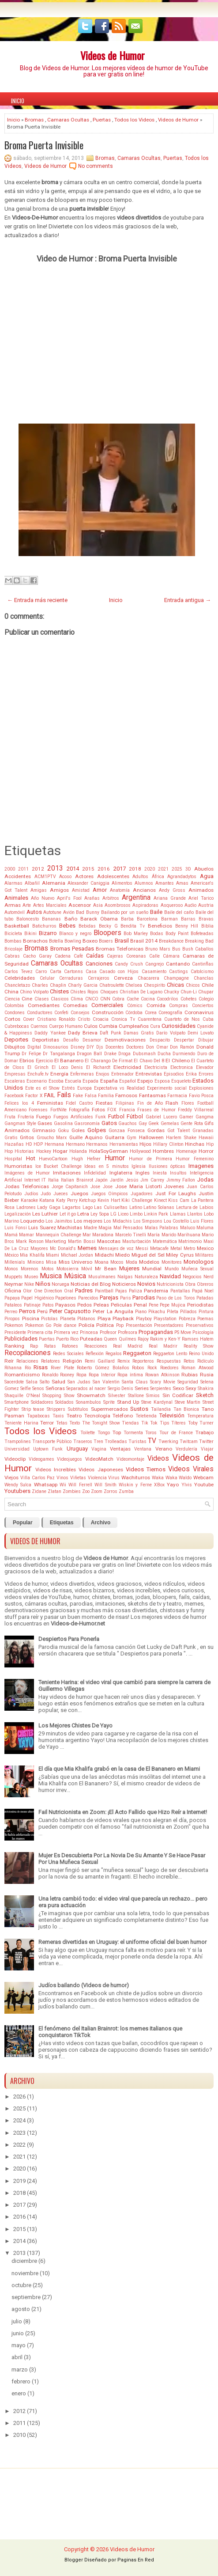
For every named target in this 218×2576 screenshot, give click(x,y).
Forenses (38, 1110)
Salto (44, 1382)
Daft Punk (110, 1033)
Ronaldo (50, 1375)
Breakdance (171, 941)
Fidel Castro (79, 1103)
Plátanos (86, 1319)
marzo (19, 2369)
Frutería (26, 1117)
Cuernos (39, 1026)
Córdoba (134, 1012)
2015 (88, 869)
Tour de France (176, 1433)
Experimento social (167, 1088)
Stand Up (128, 1402)
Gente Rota (191, 1123)
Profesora (127, 1332)
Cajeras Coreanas (126, 956)
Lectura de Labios (195, 1207)
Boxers (106, 941)
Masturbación (136, 1241)
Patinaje (32, 1305)
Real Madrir (163, 1346)
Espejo (145, 1081)
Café (78, 956)
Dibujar (206, 1040)
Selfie (25, 1388)
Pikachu (156, 1312)
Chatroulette (111, 985)
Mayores (39, 1248)
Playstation (165, 1319)
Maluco (187, 1228)
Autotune (52, 912)
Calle (154, 956)
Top (117, 1432)
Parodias (143, 1297)
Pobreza (187, 1319)
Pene (153, 1305)
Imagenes (201, 1166)
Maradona (102, 1235)
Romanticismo (22, 1374)
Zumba (126, 1491)
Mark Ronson (30, 1241)
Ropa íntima (130, 1375)
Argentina (136, 898)
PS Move (182, 1332)
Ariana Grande (170, 898)
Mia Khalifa (32, 1255)
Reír (9, 1361)
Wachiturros (135, 1477)
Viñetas (78, 1478)
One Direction (48, 1291)
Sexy (190, 1388)
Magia (105, 1228)
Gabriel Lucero (161, 1117)
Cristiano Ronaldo (56, 1019)
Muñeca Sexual (197, 1269)
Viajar (207, 1449)
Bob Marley (136, 933)
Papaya (12, 1298)
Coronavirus (199, 1012)
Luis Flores (202, 1221)
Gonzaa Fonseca (127, 1130)
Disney (78, 1047)
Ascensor (79, 905)
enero (18, 2393)
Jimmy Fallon (180, 1180)
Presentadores (169, 1325)
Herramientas (123, 1144)
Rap (34, 1346)
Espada (90, 1081)
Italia (53, 1180)
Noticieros (124, 1284)
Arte (27, 905)
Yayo (173, 1484)
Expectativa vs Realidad (119, 1088)
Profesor (108, 1332)
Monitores (172, 1262)
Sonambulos (88, 1402)
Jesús (132, 1180)
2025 (177, 869)
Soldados (64, 1402)
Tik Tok (149, 1423)
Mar (87, 1235)
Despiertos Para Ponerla (68, 1639)
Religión (72, 1361)
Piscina (30, 1318)
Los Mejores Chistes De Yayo (75, 1725)
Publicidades (21, 1338)
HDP (38, 1144)
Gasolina (63, 1123)
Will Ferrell (80, 1485)
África (158, 876)
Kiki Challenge (136, 1200)
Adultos (140, 876)
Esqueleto (181, 1081)
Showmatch (91, 1395)
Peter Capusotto (70, 1311)
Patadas (205, 1298)
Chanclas (204, 978)
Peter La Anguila (113, 1311)
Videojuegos (69, 1459)
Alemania (53, 883)
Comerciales (107, 1005)
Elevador (205, 1067)
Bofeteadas (202, 933)
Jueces (60, 1194)
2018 (135, 869)
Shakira (206, 1388)
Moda (131, 1262)
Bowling (72, 941)
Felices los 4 (19, 1103)
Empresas (15, 1074)
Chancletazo (17, 985)
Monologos (199, 1261)
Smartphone (16, 1402)
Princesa (89, 1332)
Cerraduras (71, 978)
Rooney (67, 1375)
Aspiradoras (145, 905)
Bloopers (107, 933)
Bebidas (87, 926)
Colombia (14, 1005)
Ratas (50, 1346)
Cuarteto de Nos (182, 1019)
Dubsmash (144, 1054)
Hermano (75, 1144)
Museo (31, 1277)
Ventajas (120, 1449)
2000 (9, 869)
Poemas (205, 1319)
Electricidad (127, 1067)
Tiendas (130, 1423)
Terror (47, 1423)
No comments (95, 166)
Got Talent (178, 1130)
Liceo (123, 1214)
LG (113, 1214)
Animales (16, 897)
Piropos (12, 1319)
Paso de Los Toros (175, 1298)
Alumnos (144, 883)
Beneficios (160, 926)
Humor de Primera (150, 1159)
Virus (114, 1478)
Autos (34, 912)
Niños (42, 1283)
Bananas (51, 919)
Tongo (104, 1433)
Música (75, 1276)
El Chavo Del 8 (149, 1061)
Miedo (122, 1255)
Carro (41, 971)
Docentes (114, 1047)
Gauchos (127, 1123)
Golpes (96, 1130)
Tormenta (133, 1433)
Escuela (73, 1081)
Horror (206, 1151)
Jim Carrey (152, 1180)
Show (69, 1395)
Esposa (162, 1081)
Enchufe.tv (38, 1074)
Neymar (13, 1284)
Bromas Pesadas (72, 948)
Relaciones (27, 1361)
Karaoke (29, 1200)
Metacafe (159, 1248)
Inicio (17, 100)
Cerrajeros (98, 978)
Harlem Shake (181, 1137)
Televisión (171, 1415)
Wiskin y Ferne (135, 1485)
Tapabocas (38, 1416)
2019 (19, 2181)
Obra (190, 1284)
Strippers (56, 1409)
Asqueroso (172, 905)
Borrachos (35, 941)
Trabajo (204, 1432)
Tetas (62, 1423)
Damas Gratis (139, 1033)
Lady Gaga (48, 1207)
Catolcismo (202, 971)
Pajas (121, 1291)
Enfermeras (82, 1074)
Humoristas (18, 1166)
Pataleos (13, 1305)
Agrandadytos (181, 876)
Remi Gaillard (100, 1361)
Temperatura (200, 1416)
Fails (64, 1095)
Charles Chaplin (49, 985)
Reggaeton (137, 1353)
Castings (178, 971)
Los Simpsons (147, 1221)
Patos (48, 1305)
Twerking (168, 1441)
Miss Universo (76, 1262)
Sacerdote (14, 1382)
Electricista (155, 1067)
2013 (55, 868)
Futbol (116, 1116)
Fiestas (104, 1103)
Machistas (69, 1227)
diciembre (24, 2261)
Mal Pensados (128, 1228)
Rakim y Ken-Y (165, 1339)
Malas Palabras (162, 1228)
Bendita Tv (132, 926)
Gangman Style (20, 1123)
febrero (20, 2381)
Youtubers (17, 1491)
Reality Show (199, 1346)
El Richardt (98, 1067)
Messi (141, 1248)
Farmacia (177, 1096)
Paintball (104, 1291)
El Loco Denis (67, 1067)
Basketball (16, 926)
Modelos (149, 1262)
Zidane (39, 1491)
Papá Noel (203, 1291)
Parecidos (88, 1298)
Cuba (208, 1019)
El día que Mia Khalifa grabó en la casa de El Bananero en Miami (119, 1768)
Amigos (59, 890)
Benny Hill (187, 926)
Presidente (15, 1332)
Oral (68, 1291)
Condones (14, 1012)
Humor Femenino (195, 1159)
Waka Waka (164, 1478)
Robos (138, 1368)
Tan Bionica (186, 1409)
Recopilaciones (27, 1353)
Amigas (38, 890)
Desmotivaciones (125, 1040)
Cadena (63, 956)
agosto (20, 2309)
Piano (141, 1312)
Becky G (108, 926)
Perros (27, 1311)
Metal (176, 1248)
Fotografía (79, 1110)
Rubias (189, 1374)
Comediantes (44, 1005)
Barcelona (147, 919)
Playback (123, 1318)
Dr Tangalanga (59, 1054)
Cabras (12, 956)
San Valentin (106, 1382)
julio (16, 2321)
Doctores (135, 1047)
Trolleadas (116, 1441)
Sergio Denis (120, 1388)
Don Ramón (182, 1047)
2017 (119, 868)
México (11, 1255)
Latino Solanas (158, 1207)
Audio (190, 905)
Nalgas (125, 1277)
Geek (153, 1123)
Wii (63, 1485)
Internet (32, 1180)
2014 (73, 868)
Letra (83, 1214)
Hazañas (14, 1144)
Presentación (139, 1325)
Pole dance (64, 1325)
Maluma (205, 1228)
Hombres (163, 1151)
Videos (158, 1458)
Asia (98, 905)
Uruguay (77, 1448)
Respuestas (169, 1361)
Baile (156, 912)
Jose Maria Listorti (138, 1186)
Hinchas (194, 1144)
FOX (112, 1110)
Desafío (71, 1040)
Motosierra (67, 1269)
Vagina (98, 1449)
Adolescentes (113, 876)
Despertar (184, 1040)
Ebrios (26, 1060)
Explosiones (201, 1088)
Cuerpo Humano (66, 1026)
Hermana (54, 1144)
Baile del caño (179, 912)
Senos (38, 1388)
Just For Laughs (175, 1193)
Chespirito (154, 985)
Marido (169, 1235)
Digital (34, 1047)
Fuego (43, 1117)
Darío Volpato (170, 1033)
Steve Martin (188, 1402)
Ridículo (205, 1361)
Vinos (62, 1478)
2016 (104, 869)
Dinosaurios (55, 1047)
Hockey (43, 1151)
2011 (23, 869)
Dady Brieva (83, 1033)
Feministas (50, 1103)
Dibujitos (14, 1047)
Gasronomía (87, 1123)
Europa (84, 1088)
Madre (90, 1228)
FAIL (49, 1095)
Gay (143, 1123)
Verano (163, 1449)
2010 (19, 2435)
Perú (42, 1311)
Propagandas (156, 1332)
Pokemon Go (38, 1325)
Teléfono (123, 1416)
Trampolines (17, 1441)
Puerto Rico (67, 1339)
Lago (88, 1207)
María (153, 1235)
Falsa (91, 1096)
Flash (171, 1103)
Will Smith (105, 1485)
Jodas (205, 1179)
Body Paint (176, 933)
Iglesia (139, 1166)
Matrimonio (190, 1241)
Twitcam (189, 1441)
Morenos (29, 1269)
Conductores (40, 1012)
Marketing (55, 1241)
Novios (146, 1283)
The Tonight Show (101, 1423)
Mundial (152, 1268)
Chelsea (133, 985)
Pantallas (180, 1291)
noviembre (24, 2273)
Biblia (207, 926)
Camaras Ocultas (68, 120)
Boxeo (90, 941)
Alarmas (13, 883)
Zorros (110, 1491)
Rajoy (143, 1339)
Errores (206, 1074)
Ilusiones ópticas (167, 1166)
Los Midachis (118, 1221)
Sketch (205, 1395)
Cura (155, 1026)
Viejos (11, 1477)
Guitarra (114, 1137)
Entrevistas (148, 1074)
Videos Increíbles (55, 1469)
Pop (120, 1325)
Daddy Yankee (49, 1033)
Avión (69, 912)
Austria (206, 905)
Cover (28, 1019)
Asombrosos (118, 905)
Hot (30, 1158)
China (11, 992)
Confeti (61, 1012)
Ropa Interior (102, 1375)
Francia (127, 1110)
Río (28, 1368)
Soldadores (42, 1402)
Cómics (135, 1005)
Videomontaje (130, 1459)
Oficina (12, 1291)
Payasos (65, 1305)
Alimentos (122, 883)
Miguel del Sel (148, 1255)
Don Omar (157, 1047)
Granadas (203, 1130)
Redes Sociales (68, 1353)
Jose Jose (101, 1187)
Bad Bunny (87, 912)
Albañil (32, 883)
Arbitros (110, 898)
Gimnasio (43, 1130)
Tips (164, 1423)
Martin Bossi (81, 1241)
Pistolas (49, 1319)
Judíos (31, 1194)
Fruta (9, 1117)
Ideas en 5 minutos (106, 1166)
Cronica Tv (123, 1019)
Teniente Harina (21, 1423)
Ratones (70, 1346)
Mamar (26, 1235)
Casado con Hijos (119, 971)
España (109, 1081)
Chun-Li (188, 992)
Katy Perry (67, 1200)
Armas (12, 905)
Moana (101, 1262)
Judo (46, 1194)
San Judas (79, 1382)
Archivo (101, 1522)
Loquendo (32, 1221)
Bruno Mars (157, 949)
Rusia (207, 1374)
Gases (45, 1123)
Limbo (136, 1214)
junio (17, 2333)
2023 (19, 2132)
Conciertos (203, 1005)
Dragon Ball (89, 1054)
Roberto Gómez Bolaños (103, 1368)
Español (127, 1081)
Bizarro (48, 933)
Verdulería (186, 1449)
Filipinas (125, 1103)
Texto (74, 1423)
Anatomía (120, 890)
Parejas (109, 1297)
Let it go (68, 1214)
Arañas (92, 898)
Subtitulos (78, 1409)
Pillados (188, 1312)
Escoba (56, 1081)
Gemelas (170, 1123)
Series (142, 1388)
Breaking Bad (199, 941)
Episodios (174, 1074)
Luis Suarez (42, 1227)
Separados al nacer (86, 1388)
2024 (19, 2120)
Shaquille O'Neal (22, 1395)
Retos (189, 1361)
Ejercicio (44, 1061)
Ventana (142, 1449)
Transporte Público (51, 1441)
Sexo (178, 1388)
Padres (84, 1290)
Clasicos (60, 999)
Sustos (139, 1408)
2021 (163, 869)
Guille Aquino (85, 1137)
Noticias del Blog (91, 1284)
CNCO (91, 999)
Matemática (165, 1241)
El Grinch (38, 1067)
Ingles (142, 1173)
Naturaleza (146, 1277)
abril (17, 2357)
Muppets (13, 1277)
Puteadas (91, 1339)
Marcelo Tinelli (130, 1235)
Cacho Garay (37, 956)
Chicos (193, 985)
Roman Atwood (197, 1368)
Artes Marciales (50, 905)
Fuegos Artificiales (73, 1117)
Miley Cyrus (179, 1255)
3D (188, 869)
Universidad (17, 1449)
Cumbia (108, 1026)
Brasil (122, 940)
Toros (151, 1433)
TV (152, 1441)
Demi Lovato (201, 1033)
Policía (86, 1325)
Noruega (60, 1284)
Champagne (176, 978)
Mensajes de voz (116, 1248)
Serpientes (160, 1388)
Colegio (206, 999)
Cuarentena (150, 1019)
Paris (125, 1298)
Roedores (169, 1368)
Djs (99, 1047)
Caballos (204, 949)
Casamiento (154, 971)
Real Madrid (128, 1346)
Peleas (101, 1305)
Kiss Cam (178, 1200)
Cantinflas (203, 964)
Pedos (84, 1305)
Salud (58, 1382)
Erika (191, 1074)
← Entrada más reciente (37, 600)
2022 (19, 2144)
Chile (208, 985)
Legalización (17, 1214)
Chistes (59, 991)
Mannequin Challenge (58, 1235)
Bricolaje (13, 949)
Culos (91, 1026)
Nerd (208, 1277)
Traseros (82, 1441)
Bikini (30, 933)
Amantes (164, 883)
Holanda (78, 1151)
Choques (109, 992)
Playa (104, 1318)
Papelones (65, 1298)
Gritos (27, 1137)
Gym (131, 1137)
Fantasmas (152, 1095)
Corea (151, 1012)
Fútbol (135, 1116)
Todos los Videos (134, 120)
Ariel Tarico (201, 898)
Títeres (178, 1423)
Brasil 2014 (144, 941)
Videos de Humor (112, 55)
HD (29, 1144)
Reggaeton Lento (170, 1353)
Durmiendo (184, 1054)
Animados (201, 890)
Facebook (14, 1096)
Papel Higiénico (37, 1298)
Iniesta (160, 1173)
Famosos (126, 1095)
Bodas (156, 933)
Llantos (195, 1214)
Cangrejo (154, 964)
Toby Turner (201, 1423)
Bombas (13, 941)
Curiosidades (178, 1026)
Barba (127, 919)
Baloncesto (27, 919)
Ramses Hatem (198, 1339)
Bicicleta (13, 933)
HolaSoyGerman (108, 1151)
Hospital (13, 1159)
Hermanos (97, 1144)
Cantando (178, 964)
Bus (176, 949)
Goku (63, 1130)
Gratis (11, 1137)
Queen (110, 1339)
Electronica (181, 1067)
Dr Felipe (31, 1054)
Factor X (33, 1096)
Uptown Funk (48, 1449)
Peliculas (121, 1305)
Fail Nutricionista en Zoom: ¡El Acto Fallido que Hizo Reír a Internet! (122, 1812)
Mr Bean (105, 1268)
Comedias (75, 1005)
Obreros (205, 1284)
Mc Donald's (63, 1248)
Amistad (81, 890)
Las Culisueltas (111, 1207)
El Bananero (68, 1060)
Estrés (68, 1088)
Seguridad (187, 1382)
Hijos (145, 1144)
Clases (41, 999)
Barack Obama (99, 919)
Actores (84, 876)
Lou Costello (176, 1221)
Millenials (14, 1262)
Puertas (102, 120)
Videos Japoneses (101, 1469)
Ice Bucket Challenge (58, 1166)
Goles (78, 1130)
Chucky (171, 992)
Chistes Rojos (84, 992)
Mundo (172, 1269)
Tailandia (161, 1409)
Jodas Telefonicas (26, 1186)
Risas (41, 1367)
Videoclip (15, 1459)
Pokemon (13, 1325)
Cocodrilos (167, 999)
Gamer (186, 1117)
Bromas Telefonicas (119, 949)
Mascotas (108, 1241)
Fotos (98, 1109)
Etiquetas (62, 1522)
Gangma (204, 1117)
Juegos (79, 1193)
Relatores (50, 1361)
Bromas (34, 120)
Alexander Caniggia (88, 883)
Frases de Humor (156, 1110)
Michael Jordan (77, 1255)
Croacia (101, 1019)
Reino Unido (201, 1353)
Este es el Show (42, 1088)
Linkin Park (156, 1214)
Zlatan (54, 1491)
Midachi (104, 1255)
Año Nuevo (42, 898)
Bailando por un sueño (125, 912)
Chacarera (148, 978)
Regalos (113, 1353)
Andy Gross (172, 890)
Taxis (58, 1416)
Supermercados (109, 1409)
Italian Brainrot (77, 1180)
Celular (47, 978)
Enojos (102, 1074)
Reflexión (95, 1353)
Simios (153, 1395)
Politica (105, 1325)
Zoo (86, 1491)
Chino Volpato (34, 992)
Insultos (178, 1173)
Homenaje (186, 1151)
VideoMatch (99, 1459)
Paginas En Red (135, 2560)
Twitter (206, 1441)
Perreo (10, 1312)
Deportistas (45, 1040)
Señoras (55, 1388)
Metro (189, 1248)
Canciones (99, 963)
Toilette (87, 1433)
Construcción (108, 1012)
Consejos (80, 1012)
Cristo (84, 1019)
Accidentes (17, 876)
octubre (21, 2285)
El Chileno (177, 1060)
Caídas (95, 955)
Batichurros (44, 926)
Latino (135, 1207)
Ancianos (144, 890)
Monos (11, 1269)
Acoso (65, 876)
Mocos (117, 1262)
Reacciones (95, 1346)
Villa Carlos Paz (37, 1478)
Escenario (36, 1081)
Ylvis (186, 1485)
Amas (182, 883)
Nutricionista (170, 1284)
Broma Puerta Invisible (43, 145)
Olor (27, 1291)
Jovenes (174, 1186)
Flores (187, 1103)
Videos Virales (191, 1469)
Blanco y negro (75, 933)
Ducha (164, 1054)
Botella (56, 941)
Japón (101, 1180)
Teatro (74, 1416)
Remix (123, 1361)
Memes (87, 1248)
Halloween (151, 1137)
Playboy (144, 1319)
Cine (27, 999)
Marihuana (188, 1235)
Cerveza (123, 978)
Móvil (86, 1269)
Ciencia (12, 999)
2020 (149, 869)
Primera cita (40, 1332)
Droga (124, 1054)
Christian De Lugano (141, 992)
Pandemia (156, 1291)
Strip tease (33, 1409)
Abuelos (204, 869)
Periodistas (200, 1305)
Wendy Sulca (17, 1485)
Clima (77, 999)
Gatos (109, 1123)
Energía (59, 1074)
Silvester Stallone (126, 1395)
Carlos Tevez (18, 971)
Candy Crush (129, 964)
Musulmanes (102, 1277)
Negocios (192, 1277)
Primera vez (66, 1332)
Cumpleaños (134, 1026)
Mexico (205, 1248)
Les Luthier (45, 1214)
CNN (105, 999)
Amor (100, 889)
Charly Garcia (83, 985)
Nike (29, 1284)
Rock (152, 1368)
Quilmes (127, 1339)
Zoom (96, 1491)
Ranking (14, 1346)
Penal (140, 1305)
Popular (23, 1522)
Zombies (72, 1491)
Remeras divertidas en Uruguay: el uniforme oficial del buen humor (122, 1942)
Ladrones (26, 1207)
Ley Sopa (99, 1214)
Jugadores (142, 1194)
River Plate (62, 1368)
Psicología (203, 1332)
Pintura (206, 1312)
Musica (51, 1276)
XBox (159, 1485)
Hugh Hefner (86, 1159)
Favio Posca (201, 1096)
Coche (133, 999)
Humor (115, 1158)
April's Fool (69, 898)
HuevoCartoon (53, 1159)
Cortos (12, 1019)
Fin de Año (150, 1103)
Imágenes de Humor (27, 1173)
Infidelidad (95, 1173)
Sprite (109, 1402)
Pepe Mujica (172, 1305)
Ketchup (87, 1200)
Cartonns (73, 971)
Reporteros (143, 1361)
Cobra (118, 999)
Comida (156, 1005)
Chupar (206, 992)
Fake (78, 1096)
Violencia (97, 1478)
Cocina (148, 999)
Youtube (204, 1484)
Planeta (67, 1319)
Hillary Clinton (168, 1144)
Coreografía (170, 1012)
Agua (207, 876)
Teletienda (146, 1416)
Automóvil (14, 912)
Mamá (11, 1235)
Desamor (92, 1040)
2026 (19, 2096)
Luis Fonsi (15, 1228)
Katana (46, 1200)
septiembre (26, 2297)
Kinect (160, 1200)
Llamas (178, 1214)
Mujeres (129, 1268)
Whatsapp (45, 1484)
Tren (98, 1441)
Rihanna (13, 1368)
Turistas (137, 1441)
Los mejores (88, 1221)
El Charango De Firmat (108, 1061)
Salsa (32, 1382)
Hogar (60, 1151)
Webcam (203, 1477)
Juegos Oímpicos (109, 1194)
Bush (187, 949)
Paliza (135, 1291)
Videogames (41, 1459)
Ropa (81, 1375)
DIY (90, 1047)
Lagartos (71, 1207)
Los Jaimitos (58, 1221)
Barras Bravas (197, 919)
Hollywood (140, 1151)
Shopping (51, 1395)
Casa (91, 971)
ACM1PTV (45, 876)
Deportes (16, 1039)
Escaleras (14, 1081)
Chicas (175, 984)
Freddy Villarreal (196, 1110)
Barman (169, 919)
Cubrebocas (16, 1026)
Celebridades (19, 978)
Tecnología (97, 1416)
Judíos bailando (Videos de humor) (83, 1985)
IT (43, 1180)
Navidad (170, 1276)
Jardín (117, 1180)
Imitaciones (67, 1173)
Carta (55, 971)
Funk (100, 1117)
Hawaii (206, 1137)
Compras (178, 1005)
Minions (35, 1262)
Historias (24, 1151)
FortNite (58, 1110)
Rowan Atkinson (162, 1375)
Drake (110, 1054)
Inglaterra (120, 1173)
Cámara (171, 956)
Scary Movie (162, 1382)
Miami (52, 1255)
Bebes (67, 925)
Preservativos (200, 1325)
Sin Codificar (178, 1395)
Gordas (156, 1130)
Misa (51, 1262)
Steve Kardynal (157, 1402)
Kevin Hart (109, 1200)
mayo (18, 2345)
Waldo (185, 1478)
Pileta (172, 1312)
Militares (204, 1255)
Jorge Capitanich (70, 1187)
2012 (38, 869)
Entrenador (122, 1074)
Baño (70, 919)
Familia (106, 1096)
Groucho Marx (52, 1137)
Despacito (160, 1040)
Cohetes (188, 999)
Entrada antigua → (187, 600)
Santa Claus (135, 1382)
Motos (47, 1269)
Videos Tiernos (145, 1469)
